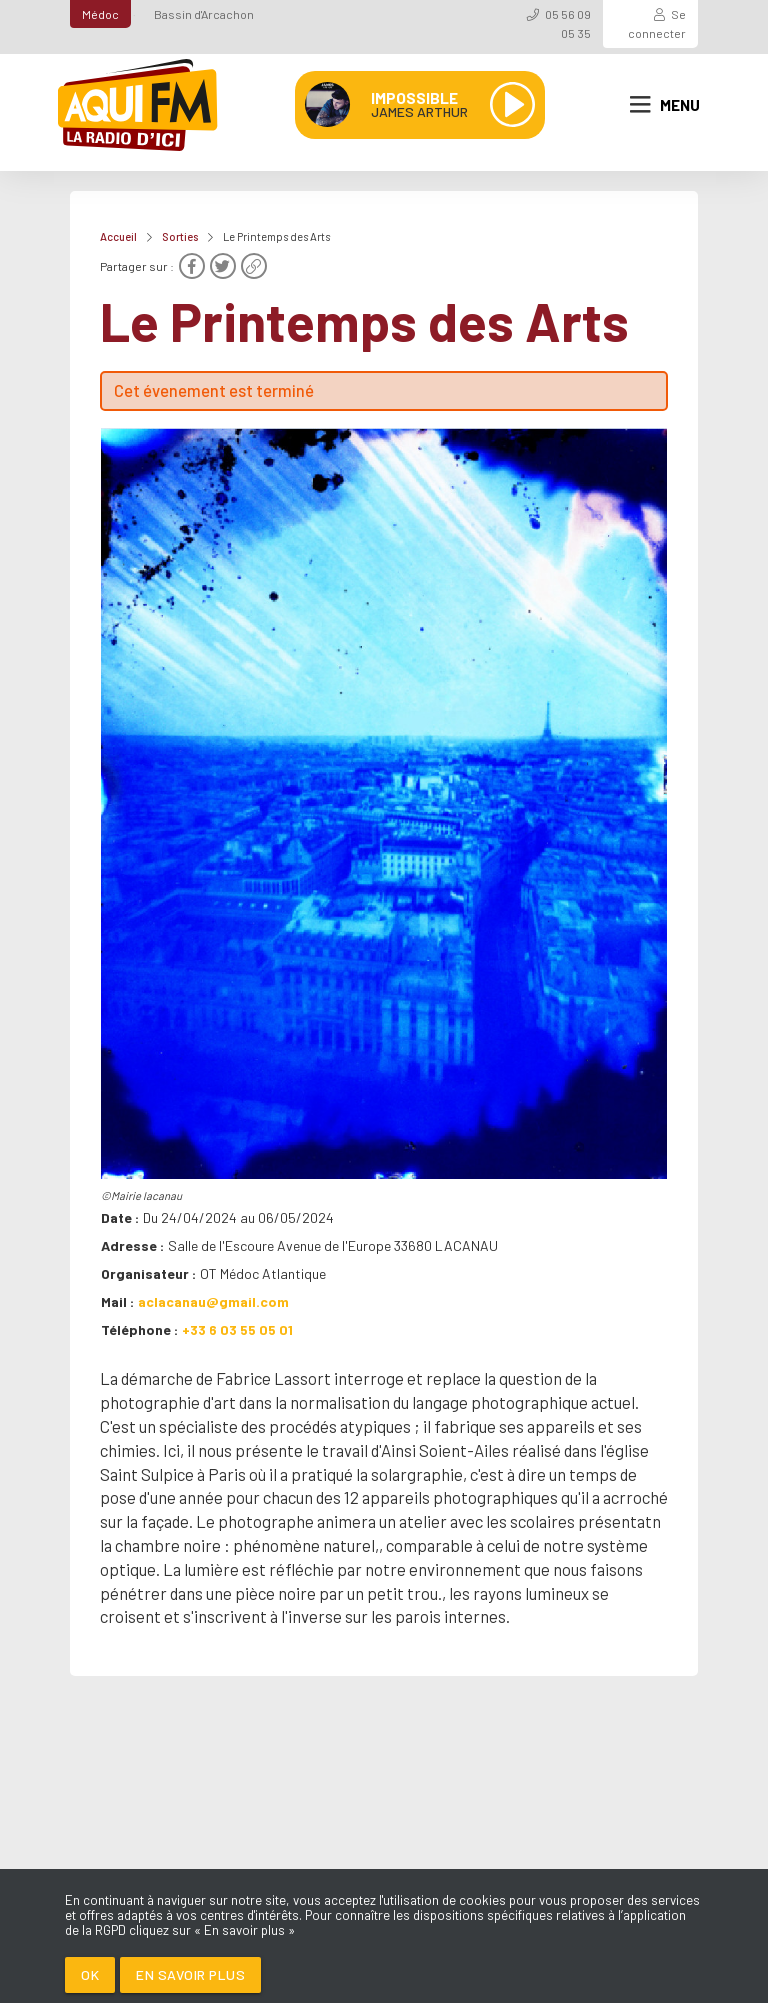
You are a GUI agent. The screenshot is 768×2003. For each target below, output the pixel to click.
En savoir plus (190, 1974)
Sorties (180, 236)
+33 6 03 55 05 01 (237, 1329)
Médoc (100, 14)
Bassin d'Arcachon (204, 14)
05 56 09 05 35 (568, 23)
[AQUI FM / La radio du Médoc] (139, 105)
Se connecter (657, 23)
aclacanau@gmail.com (213, 1301)
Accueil (118, 236)
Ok (90, 1974)
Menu (665, 105)
